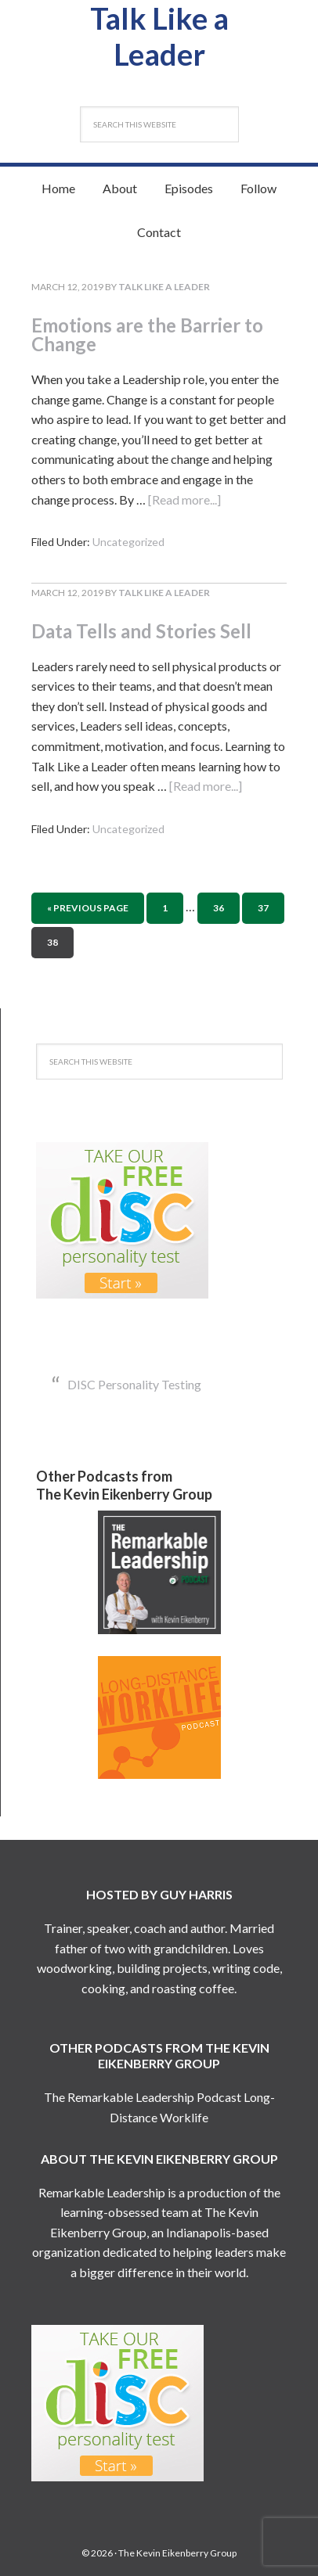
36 (218, 908)
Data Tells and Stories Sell (141, 631)
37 (263, 908)
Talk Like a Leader (159, 36)
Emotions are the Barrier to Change (147, 334)
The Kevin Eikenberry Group (177, 2553)
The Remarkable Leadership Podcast (142, 2096)
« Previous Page (87, 908)
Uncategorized (128, 541)
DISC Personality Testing (134, 1384)
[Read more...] (184, 499)
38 (52, 942)
